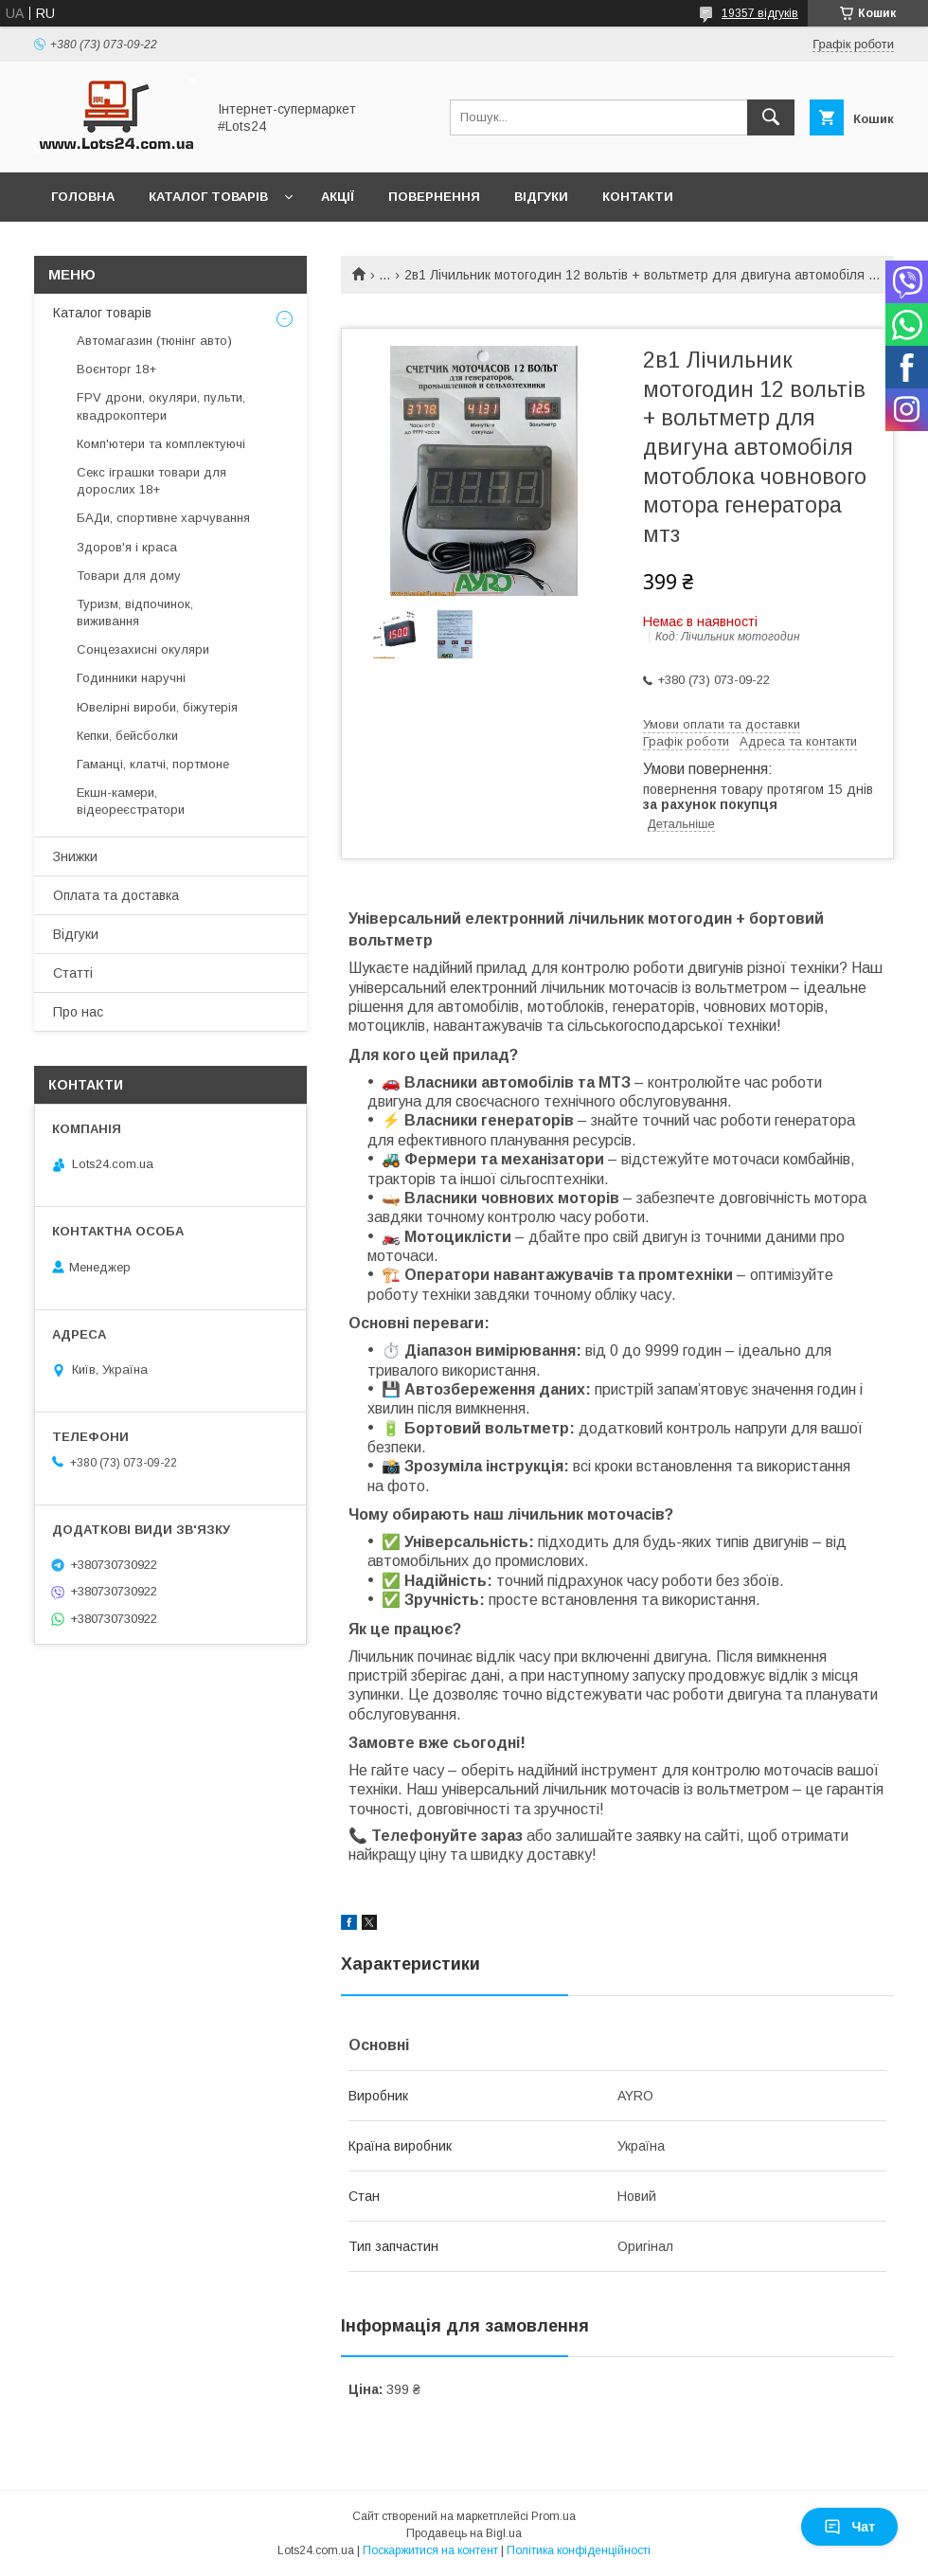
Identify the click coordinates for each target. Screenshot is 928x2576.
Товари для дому (129, 575)
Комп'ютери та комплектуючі (161, 444)
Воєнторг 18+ (116, 369)
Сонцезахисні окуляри (143, 649)
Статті (73, 973)
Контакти (637, 196)
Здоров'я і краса (127, 547)
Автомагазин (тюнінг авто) (154, 340)
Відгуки (541, 196)
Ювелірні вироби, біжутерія (157, 707)
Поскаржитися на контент (430, 2550)
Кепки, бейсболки (127, 736)
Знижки (75, 856)
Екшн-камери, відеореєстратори (131, 801)
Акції (337, 196)
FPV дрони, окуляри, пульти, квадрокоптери (161, 406)
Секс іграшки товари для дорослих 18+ (151, 480)
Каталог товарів (208, 196)
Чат (849, 2526)
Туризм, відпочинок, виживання (135, 612)
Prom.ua (553, 2516)
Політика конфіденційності (579, 2550)
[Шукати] (770, 117)
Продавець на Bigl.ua (464, 2533)
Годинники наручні (131, 678)
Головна (83, 196)
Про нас (78, 1011)
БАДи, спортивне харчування (163, 518)
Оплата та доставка (116, 895)
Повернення (434, 196)
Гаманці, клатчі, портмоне (153, 764)
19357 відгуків (760, 13)
